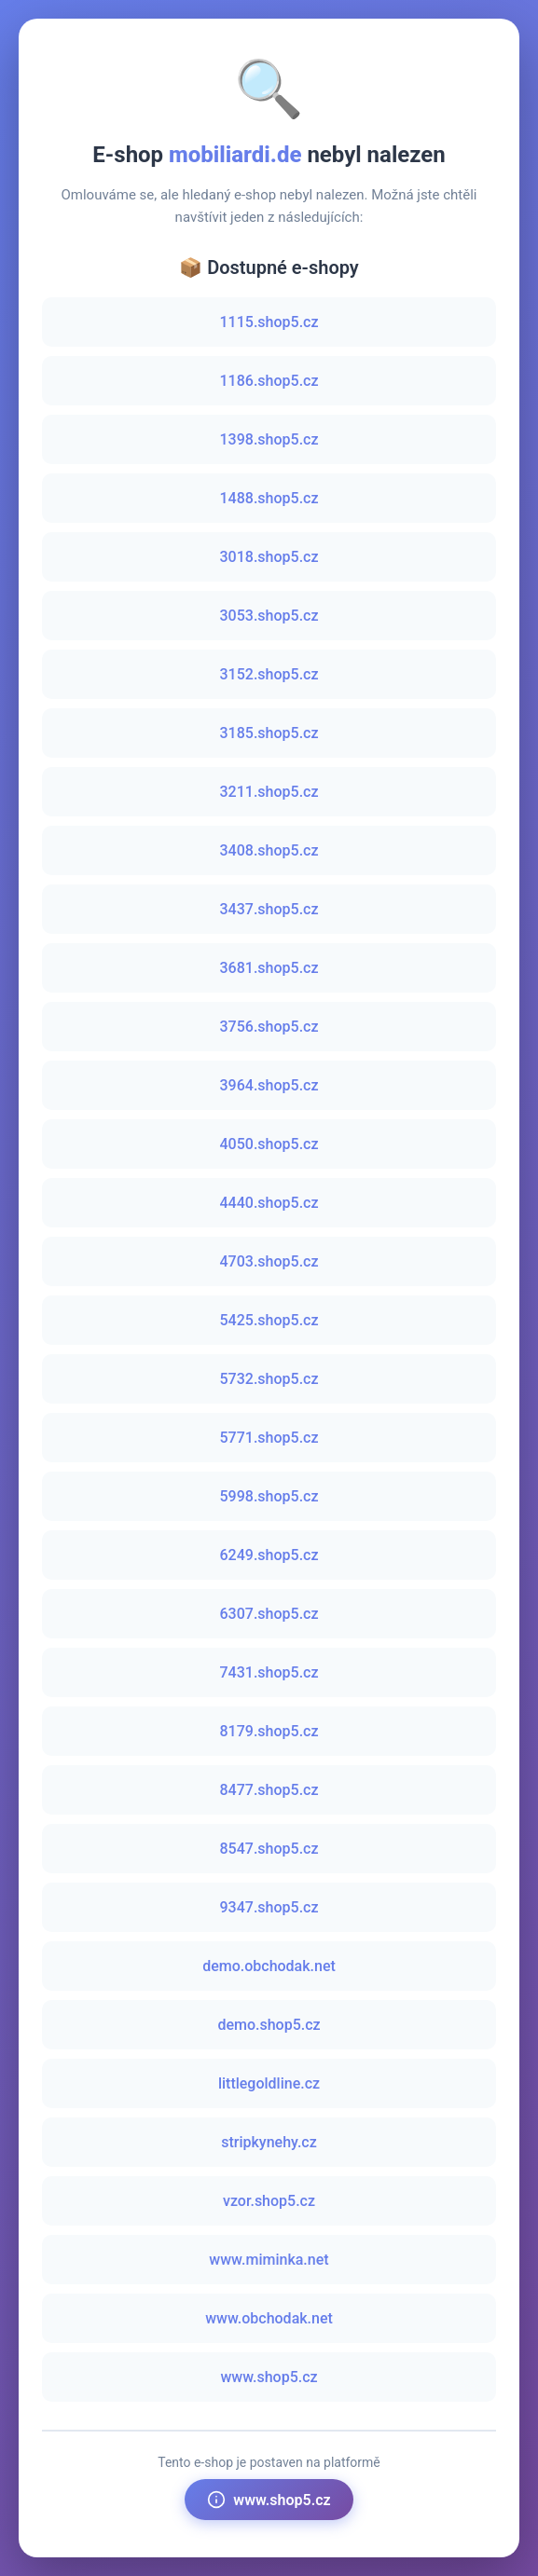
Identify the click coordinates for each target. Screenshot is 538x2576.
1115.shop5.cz (269, 322)
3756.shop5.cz (269, 1026)
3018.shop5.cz (269, 557)
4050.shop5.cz (269, 1144)
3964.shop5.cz (269, 1085)
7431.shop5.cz (269, 1672)
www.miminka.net (268, 2259)
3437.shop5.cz (269, 909)
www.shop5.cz (268, 2377)
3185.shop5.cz (269, 733)
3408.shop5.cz (269, 850)
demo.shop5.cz (268, 2025)
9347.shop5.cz (269, 1907)
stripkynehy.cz (269, 2142)
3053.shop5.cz (269, 615)
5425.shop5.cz (269, 1320)
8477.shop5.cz (269, 1790)
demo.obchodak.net (269, 1966)
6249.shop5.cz (269, 1555)
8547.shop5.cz (269, 1848)
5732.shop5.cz (269, 1379)
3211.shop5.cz (269, 792)
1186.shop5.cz (269, 381)
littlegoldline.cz (269, 2083)
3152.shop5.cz (269, 674)
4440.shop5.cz (269, 1203)
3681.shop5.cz (269, 968)
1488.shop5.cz (269, 498)
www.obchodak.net (269, 2318)
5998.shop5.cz (269, 1496)
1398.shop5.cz (269, 439)
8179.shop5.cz (269, 1731)
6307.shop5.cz (269, 1614)
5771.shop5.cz (269, 1437)
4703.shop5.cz (269, 1261)
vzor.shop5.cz (269, 2201)
